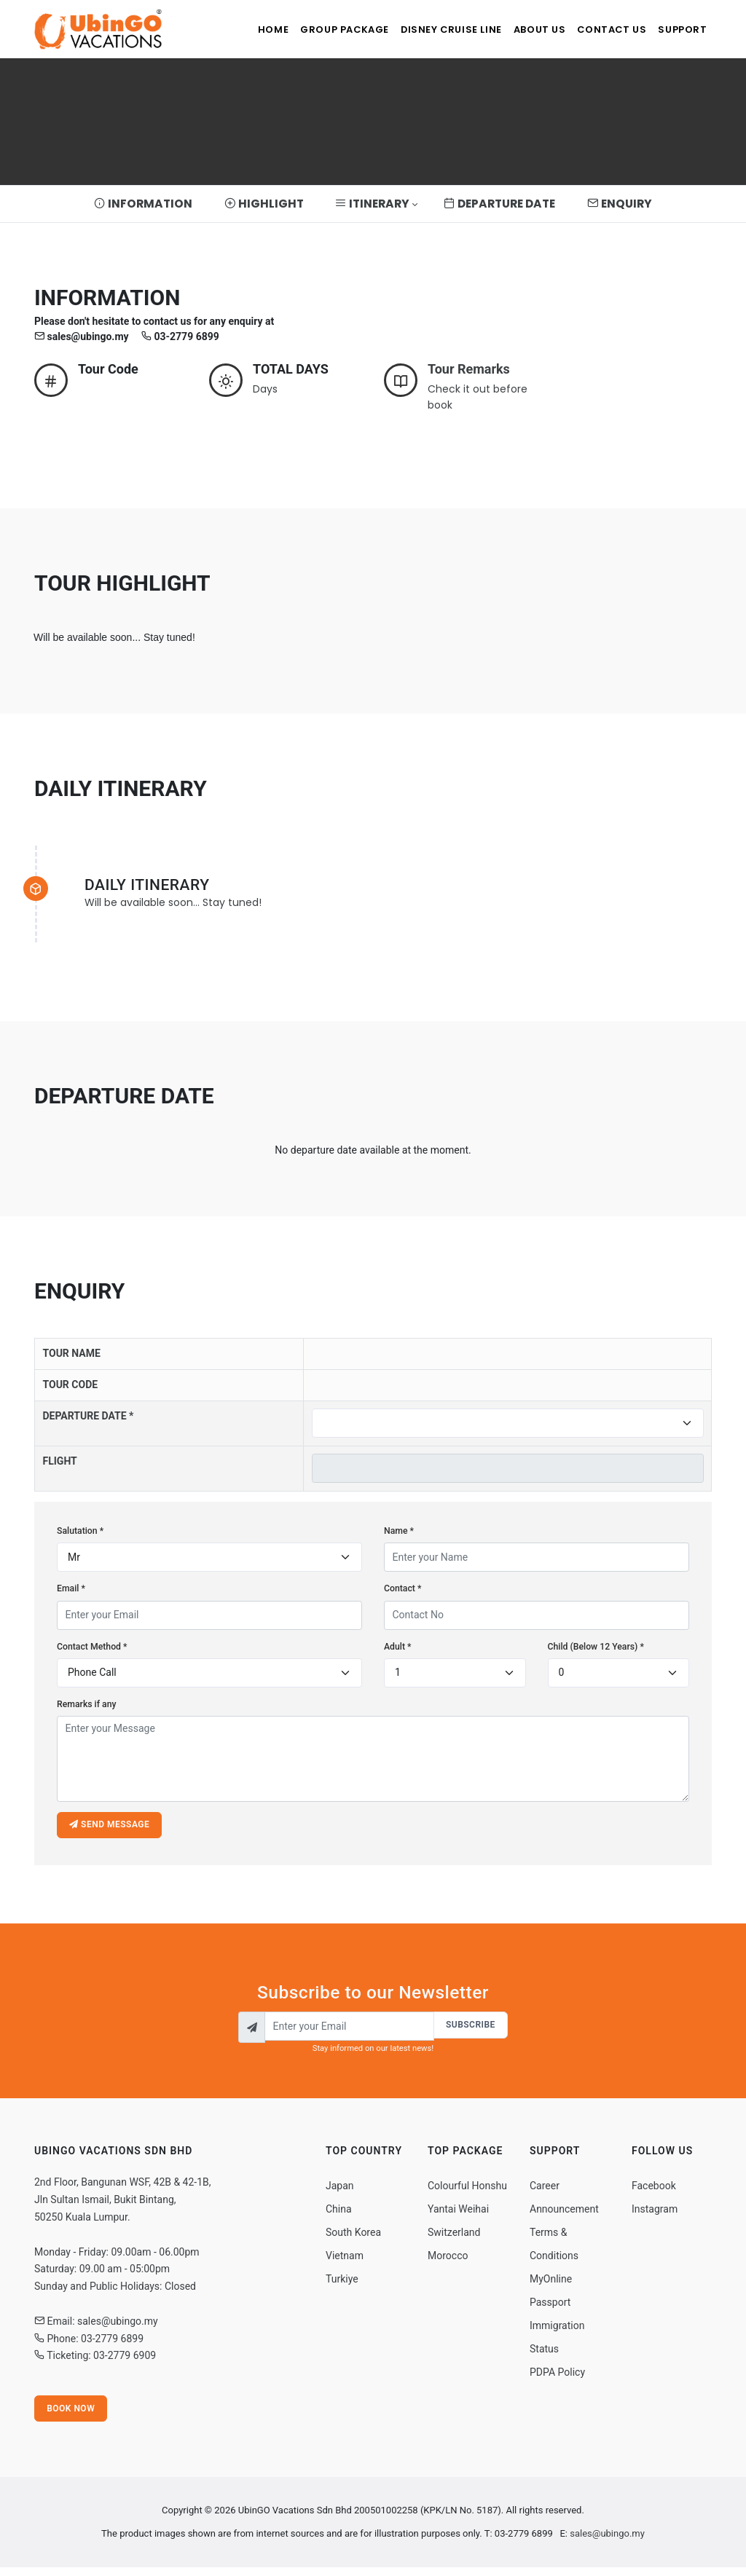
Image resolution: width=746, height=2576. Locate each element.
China (339, 2215)
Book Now (72, 2416)
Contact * (402, 1588)
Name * (399, 1531)
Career (545, 2191)
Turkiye (342, 2285)
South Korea (353, 2238)
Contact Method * (92, 1647)
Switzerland (454, 2238)
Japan (340, 2191)
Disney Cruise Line (427, 29)
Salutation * (80, 1531)
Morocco (448, 2261)
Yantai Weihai (458, 2215)
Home (233, 29)
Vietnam (345, 2261)
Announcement (564, 2215)
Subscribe (469, 2029)
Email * (71, 1588)
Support (680, 29)
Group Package (313, 29)
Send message (111, 1826)
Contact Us (602, 29)
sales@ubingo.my (607, 2542)
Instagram (655, 2215)
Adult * (398, 1647)
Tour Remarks (469, 369)
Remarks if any (87, 1704)
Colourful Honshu (467, 2191)
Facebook (654, 2191)
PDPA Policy (557, 2378)
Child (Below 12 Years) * (596, 1647)
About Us (523, 29)
